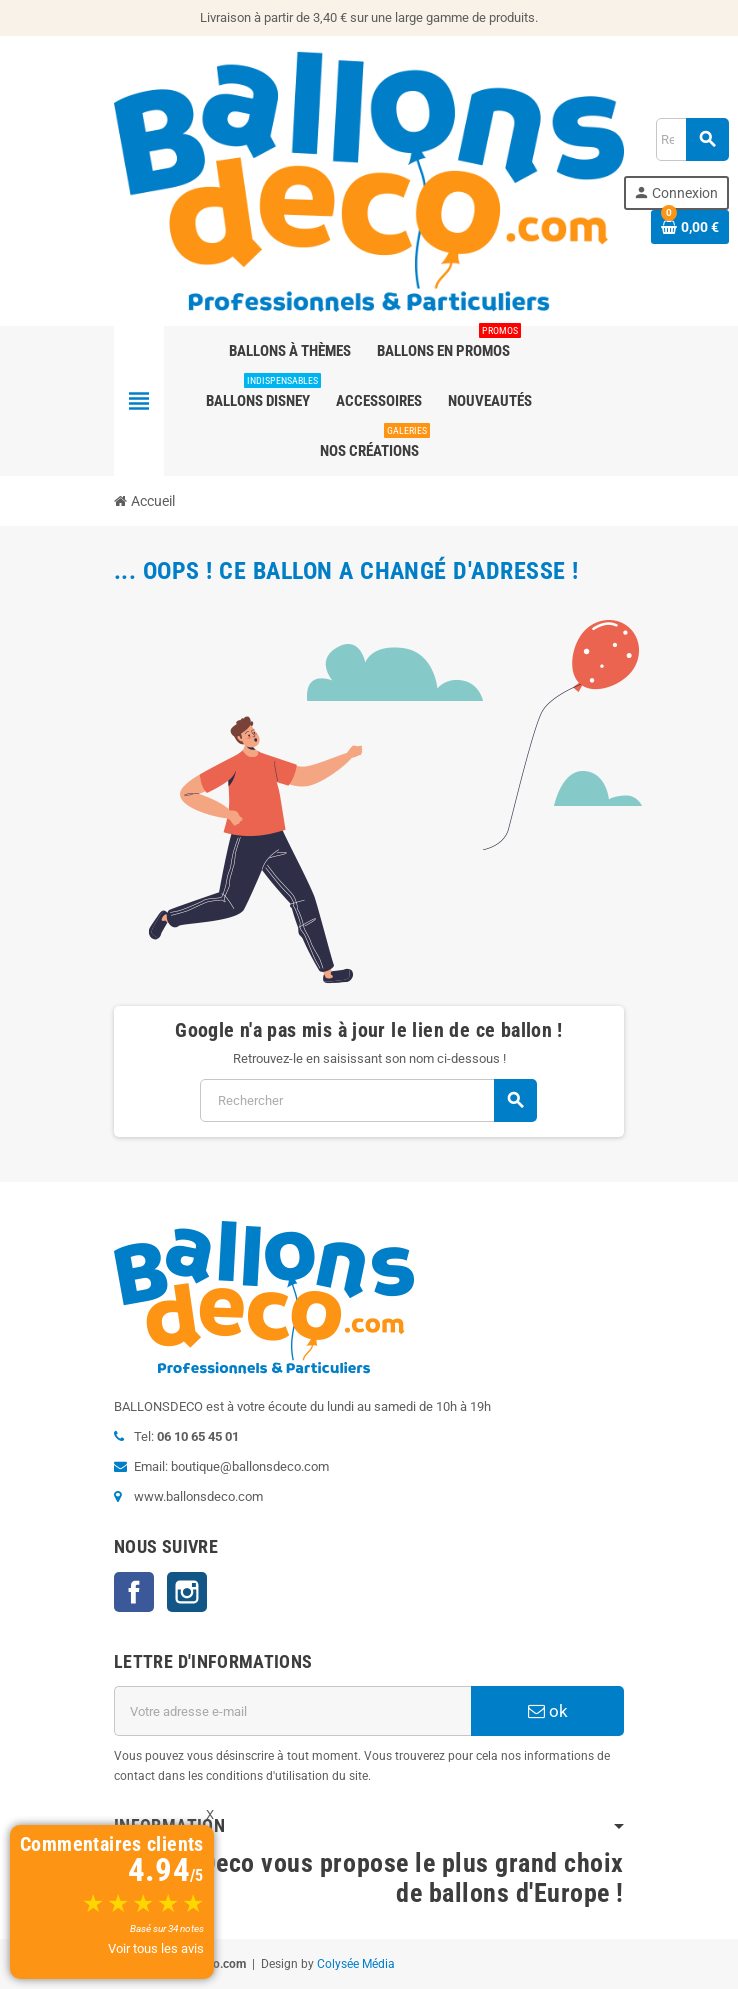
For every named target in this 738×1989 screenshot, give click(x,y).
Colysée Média (356, 1964)
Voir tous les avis (156, 1948)
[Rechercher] (368, 1100)
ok (548, 1711)
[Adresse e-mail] (292, 1711)
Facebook (134, 1592)
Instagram (187, 1592)
